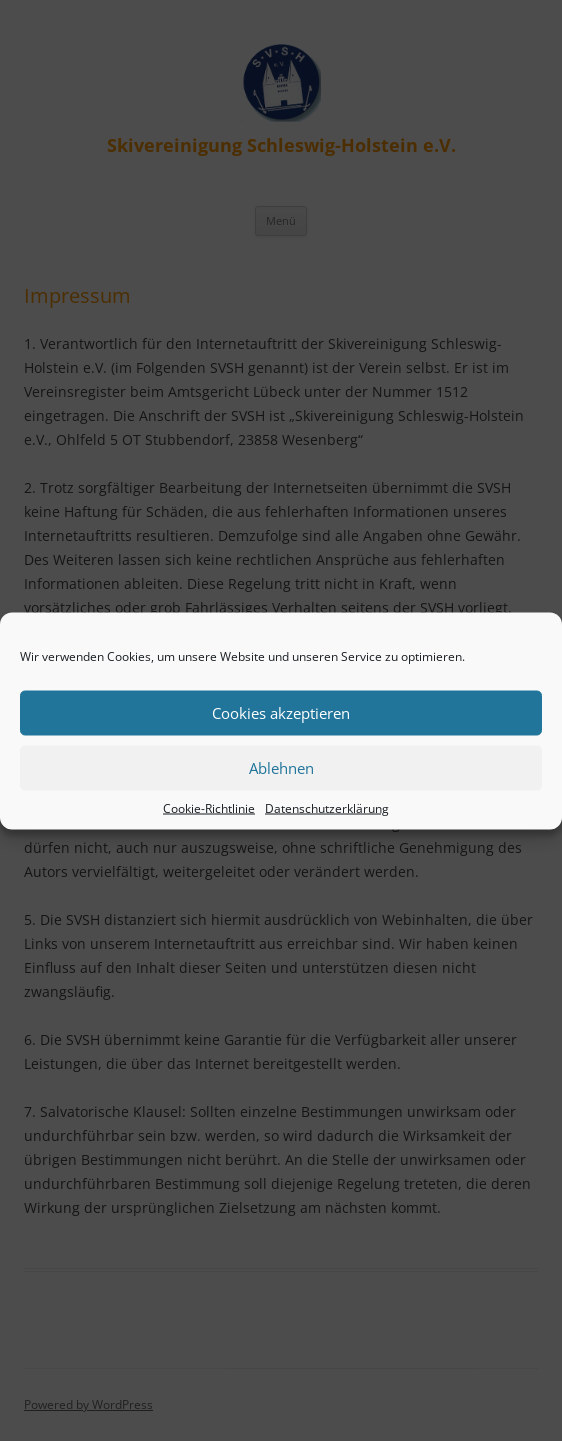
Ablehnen (281, 768)
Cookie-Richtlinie (209, 807)
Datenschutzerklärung (327, 807)
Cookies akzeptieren (281, 713)
